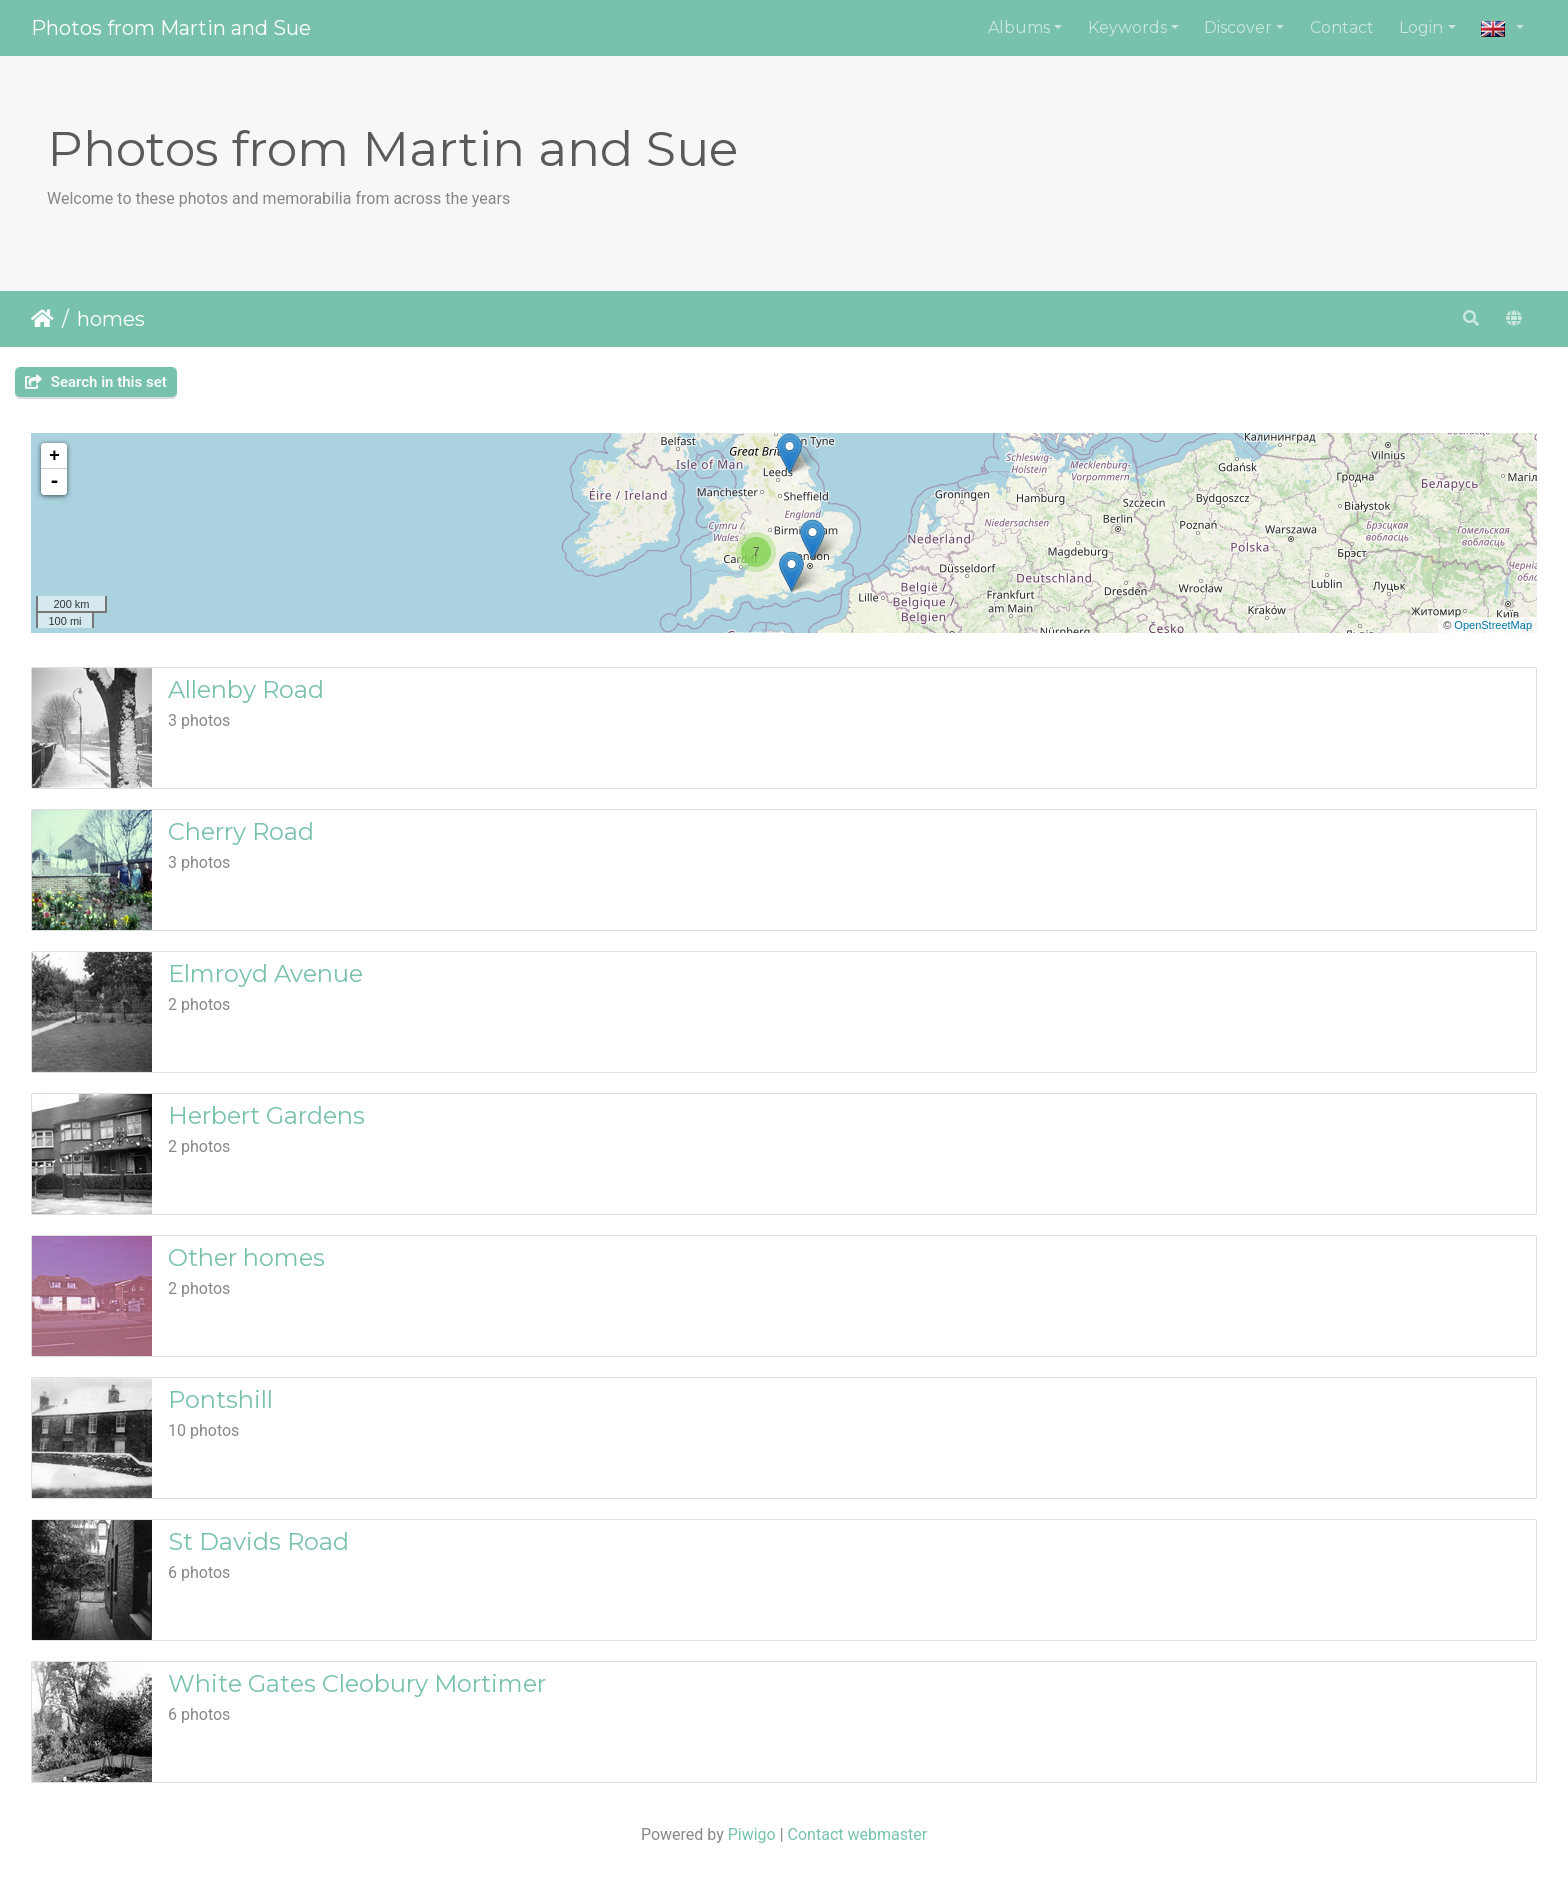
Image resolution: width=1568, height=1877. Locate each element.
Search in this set (96, 382)
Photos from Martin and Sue (171, 28)
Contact (1342, 27)
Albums (1019, 27)
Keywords (1127, 27)
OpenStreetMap (1493, 625)
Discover (1238, 27)
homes (111, 319)
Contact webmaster (858, 1834)
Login (1421, 27)
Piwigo (752, 1834)
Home (42, 319)
